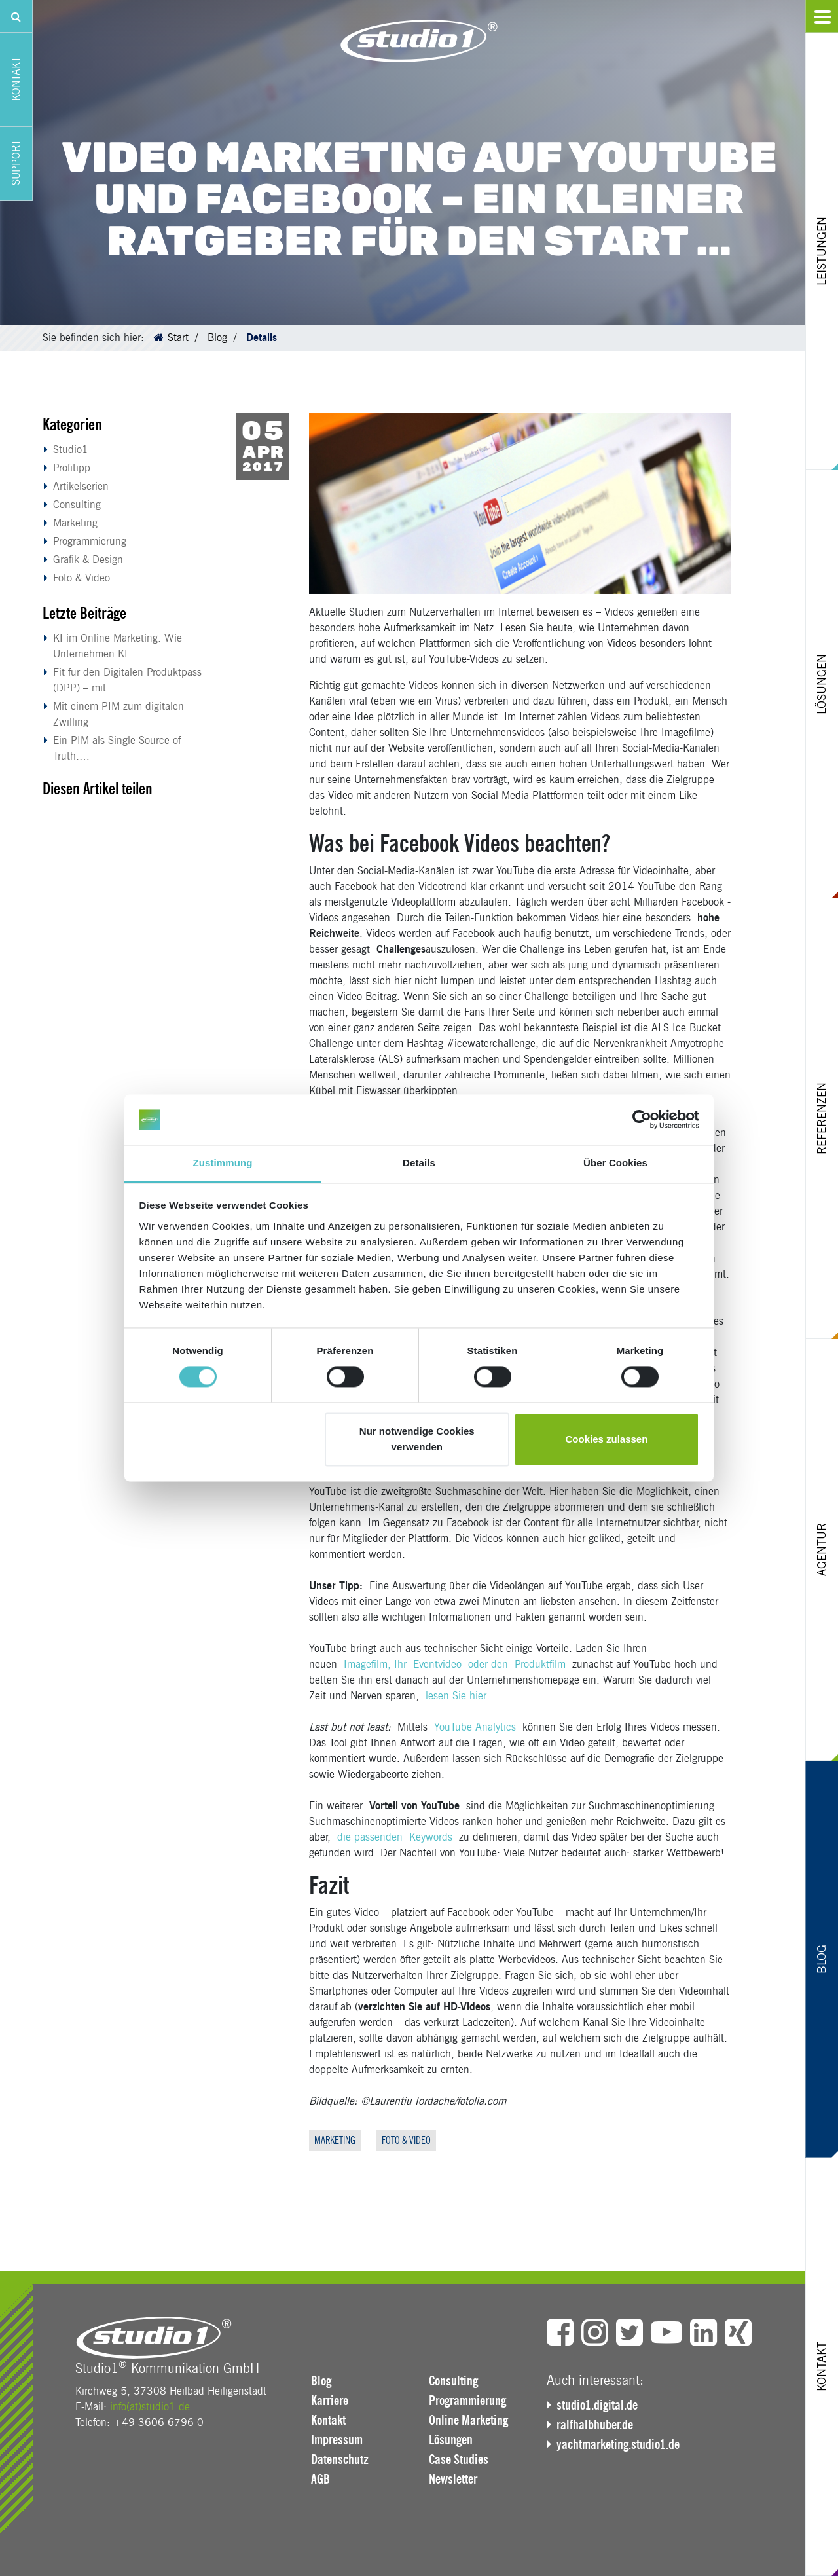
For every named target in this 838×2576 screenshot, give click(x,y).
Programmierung (89, 541)
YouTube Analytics (475, 1727)
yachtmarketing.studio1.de (618, 2444)
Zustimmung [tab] (223, 1162)
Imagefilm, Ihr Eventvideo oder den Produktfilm (458, 1664)
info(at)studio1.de (150, 2407)
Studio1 (70, 449)
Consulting (77, 504)
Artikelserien (81, 486)
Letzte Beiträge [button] (84, 613)
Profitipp (71, 468)
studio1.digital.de (597, 2405)
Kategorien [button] (72, 424)
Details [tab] (419, 1162)
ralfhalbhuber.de (594, 2425)
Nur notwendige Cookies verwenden (417, 1439)
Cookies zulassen (606, 1438)
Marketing (75, 523)
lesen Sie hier (455, 1695)
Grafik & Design (88, 559)
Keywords (430, 1837)
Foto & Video (81, 578)
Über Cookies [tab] (615, 1162)
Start (178, 337)
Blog (217, 337)
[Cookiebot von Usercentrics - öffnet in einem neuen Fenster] (642, 1120)
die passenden (373, 1837)
